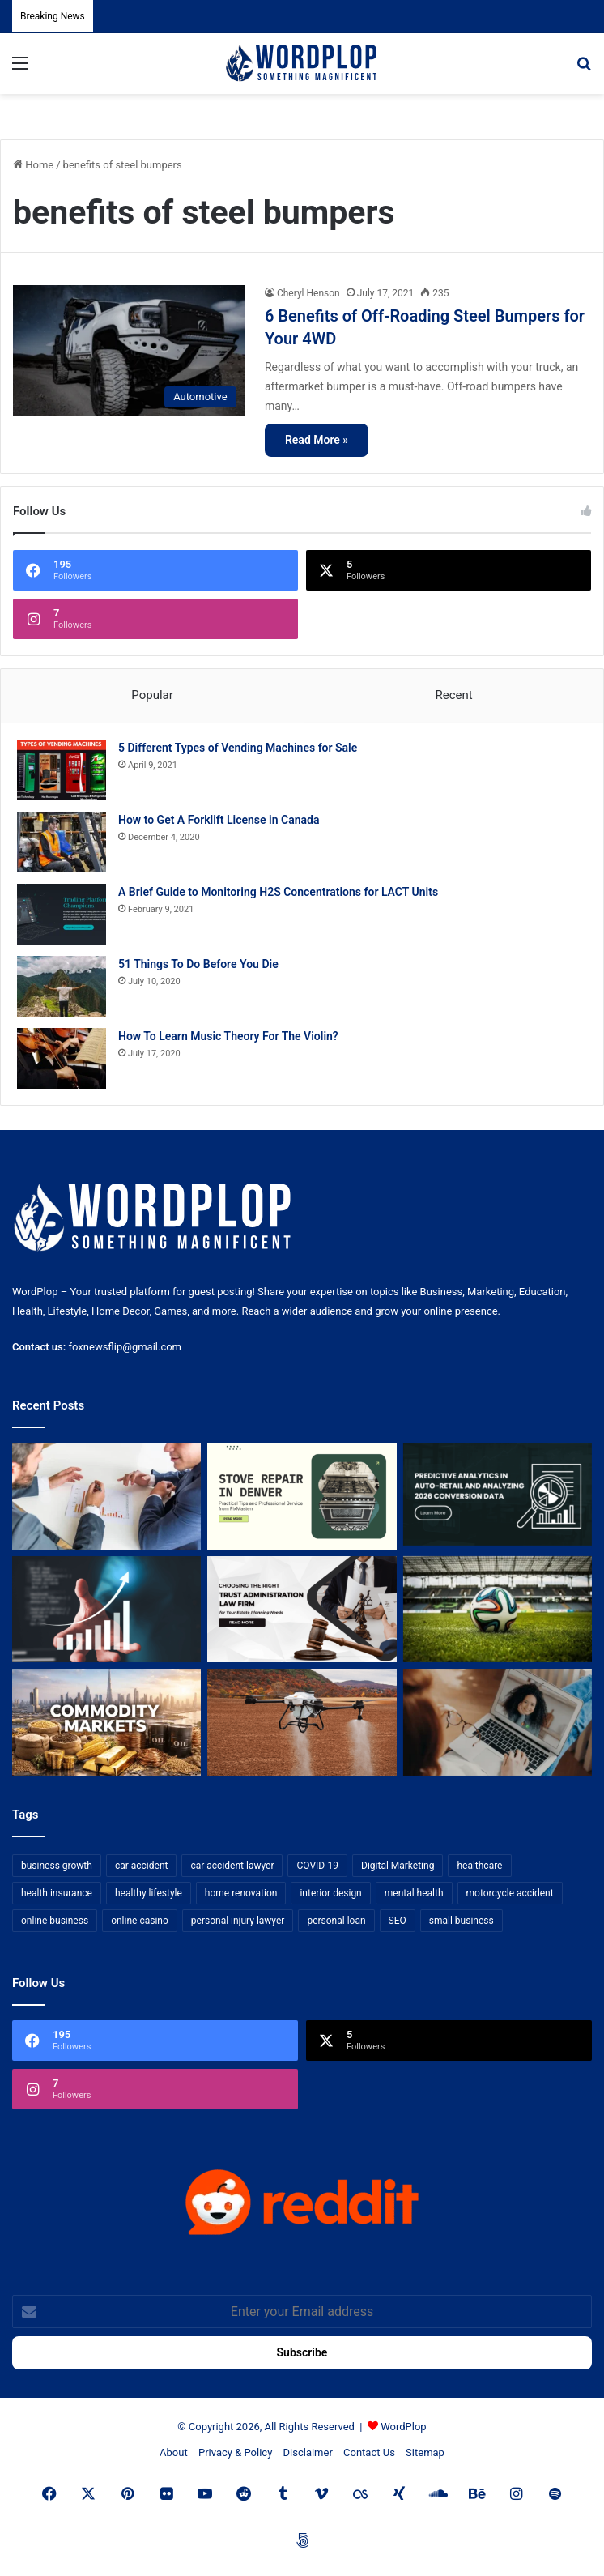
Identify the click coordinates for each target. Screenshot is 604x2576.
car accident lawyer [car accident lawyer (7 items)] (232, 1865)
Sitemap (425, 2452)
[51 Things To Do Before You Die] (61, 986)
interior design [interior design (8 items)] (330, 1893)
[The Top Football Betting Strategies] (497, 1609)
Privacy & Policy (235, 2452)
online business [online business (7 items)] (54, 1920)
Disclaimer (308, 2452)
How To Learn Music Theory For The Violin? (228, 1036)
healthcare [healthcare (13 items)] (479, 1865)
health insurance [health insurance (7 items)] (56, 1893)
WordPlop (403, 2426)
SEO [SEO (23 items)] (397, 1920)
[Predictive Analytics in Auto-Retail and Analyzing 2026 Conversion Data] (497, 1496)
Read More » (316, 439)
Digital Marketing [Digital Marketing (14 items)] (397, 1865)
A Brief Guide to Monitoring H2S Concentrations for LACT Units (278, 891)
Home (33, 165)
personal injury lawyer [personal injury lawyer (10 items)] (238, 1920)
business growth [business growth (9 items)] (56, 1865)
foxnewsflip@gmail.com (125, 1347)
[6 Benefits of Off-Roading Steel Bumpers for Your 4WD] (129, 350)
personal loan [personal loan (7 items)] (336, 1920)
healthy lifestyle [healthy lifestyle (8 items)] (148, 1893)
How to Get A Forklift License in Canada (218, 819)
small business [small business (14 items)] (461, 1920)
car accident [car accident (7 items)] (141, 1865)
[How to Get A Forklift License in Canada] (61, 842)
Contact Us (369, 2452)
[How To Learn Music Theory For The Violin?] (61, 1058)
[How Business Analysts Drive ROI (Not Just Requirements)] (106, 1609)
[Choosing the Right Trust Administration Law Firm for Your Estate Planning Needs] (301, 1609)
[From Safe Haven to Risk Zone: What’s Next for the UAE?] (106, 1722)
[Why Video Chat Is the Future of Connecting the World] (497, 1722)
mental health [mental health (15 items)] (414, 1893)
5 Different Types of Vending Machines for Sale (237, 747)
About (174, 2452)
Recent (453, 695)
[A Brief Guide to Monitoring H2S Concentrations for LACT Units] (61, 914)
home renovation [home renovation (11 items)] (241, 1893)
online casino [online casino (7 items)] (139, 1920)
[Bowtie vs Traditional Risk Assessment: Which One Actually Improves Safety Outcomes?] (106, 1496)
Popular (152, 695)
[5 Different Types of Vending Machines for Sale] (61, 770)
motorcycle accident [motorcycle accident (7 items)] (510, 1893)
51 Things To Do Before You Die (198, 963)
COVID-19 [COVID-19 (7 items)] (317, 1865)
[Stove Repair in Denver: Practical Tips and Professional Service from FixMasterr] (301, 1496)
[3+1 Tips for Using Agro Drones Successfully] (301, 1722)
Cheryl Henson (308, 293)
